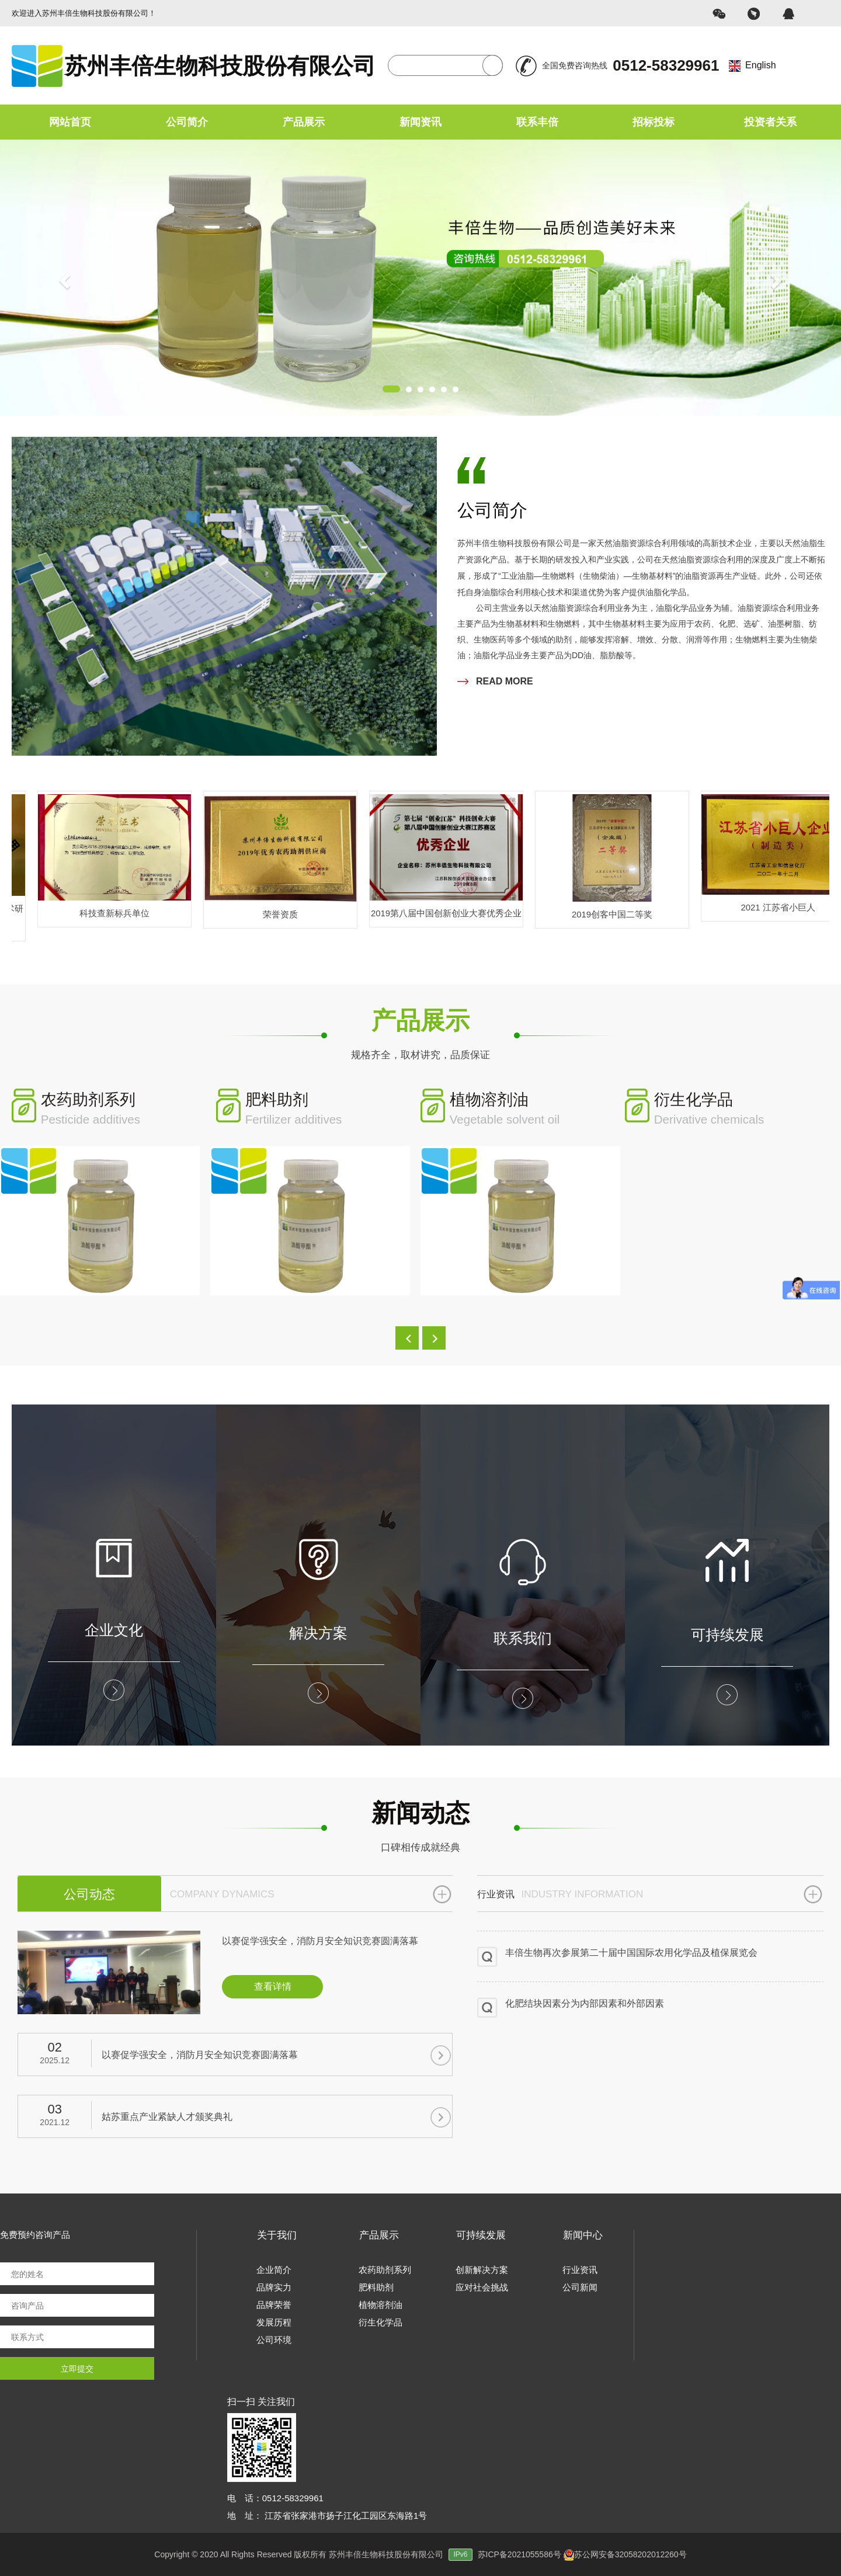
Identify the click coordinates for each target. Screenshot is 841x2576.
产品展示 (304, 122)
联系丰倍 (537, 122)
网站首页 (70, 122)
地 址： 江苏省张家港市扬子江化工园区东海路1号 (327, 2516)
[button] (407, 1338)
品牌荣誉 (273, 2305)
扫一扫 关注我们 (261, 2402)
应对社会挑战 (482, 2287)
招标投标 (654, 122)
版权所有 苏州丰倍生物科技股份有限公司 (385, 2554)
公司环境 (273, 2340)
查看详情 (272, 1986)
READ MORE (495, 681)
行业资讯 (579, 2270)
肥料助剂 (376, 2287)
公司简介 (187, 122)
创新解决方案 (482, 2270)
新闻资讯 (420, 122)
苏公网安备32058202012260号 (625, 2554)
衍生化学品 (380, 2322)
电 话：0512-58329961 (275, 2498)
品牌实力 (273, 2287)
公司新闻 (579, 2287)
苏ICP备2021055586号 (519, 2554)
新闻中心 (583, 2235)
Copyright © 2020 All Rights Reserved (222, 2554)
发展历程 (273, 2322)
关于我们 (277, 2235)
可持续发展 (481, 2235)
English (760, 65)
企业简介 (273, 2270)
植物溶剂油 (380, 2305)
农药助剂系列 (385, 2270)
